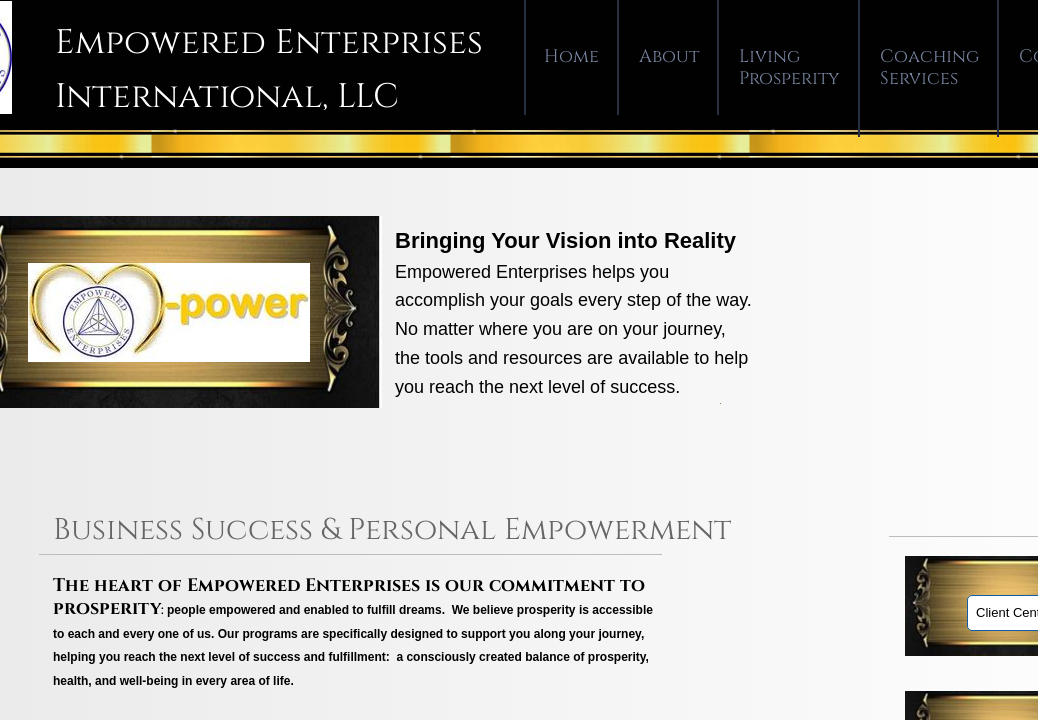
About (669, 56)
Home (571, 56)
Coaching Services (929, 67)
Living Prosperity (789, 67)
